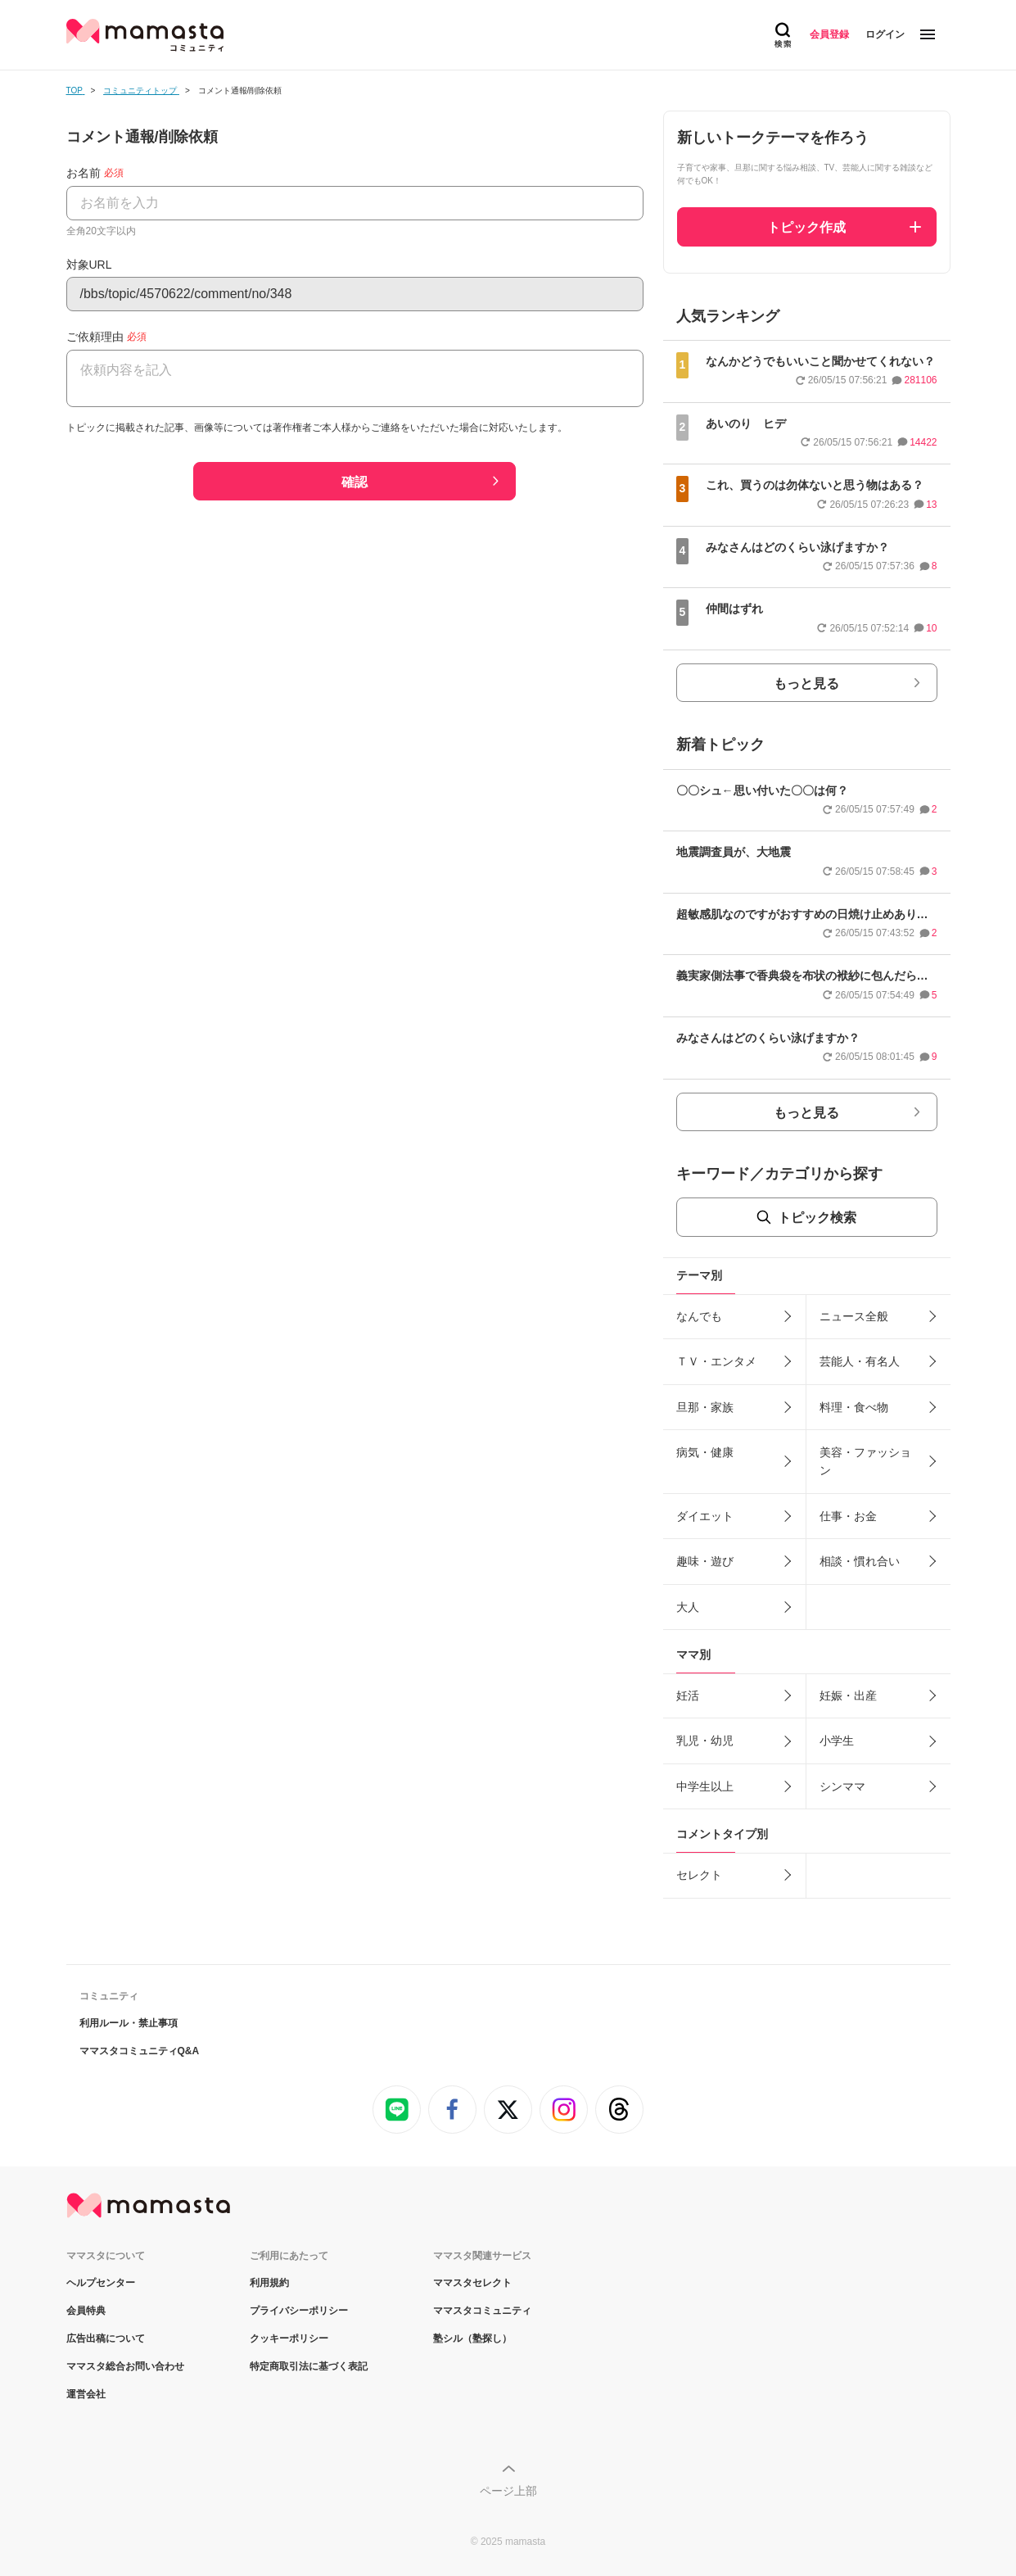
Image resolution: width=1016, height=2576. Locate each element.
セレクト (699, 1874)
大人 (687, 1607)
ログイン (885, 34)
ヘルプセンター (100, 2283)
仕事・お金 (848, 1516)
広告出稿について (105, 2338)
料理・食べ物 (854, 1407)
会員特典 (86, 2311)
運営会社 (86, 2394)
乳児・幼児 (705, 1740)
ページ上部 (508, 2490)
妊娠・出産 (848, 1695)
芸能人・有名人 (860, 1361)
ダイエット (705, 1516)
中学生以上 (705, 1786)
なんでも (699, 1316)
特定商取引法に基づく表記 (309, 2366)
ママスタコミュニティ (482, 2311)
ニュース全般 (854, 1316)
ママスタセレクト (472, 2283)
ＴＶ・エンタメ (716, 1361)
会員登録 (829, 34)
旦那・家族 (705, 1407)
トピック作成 (806, 227)
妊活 (687, 1695)
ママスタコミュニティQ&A (139, 2051)
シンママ (842, 1786)
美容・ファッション (865, 1461)
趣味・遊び (705, 1561)
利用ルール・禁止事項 (128, 2023)
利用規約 (269, 2283)
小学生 (837, 1740)
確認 (354, 482)
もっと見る (806, 683)
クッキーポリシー (289, 2338)
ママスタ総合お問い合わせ (125, 2366)
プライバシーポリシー (299, 2311)
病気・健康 (705, 1452)
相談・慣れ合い (860, 1561)
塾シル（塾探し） (472, 2338)
